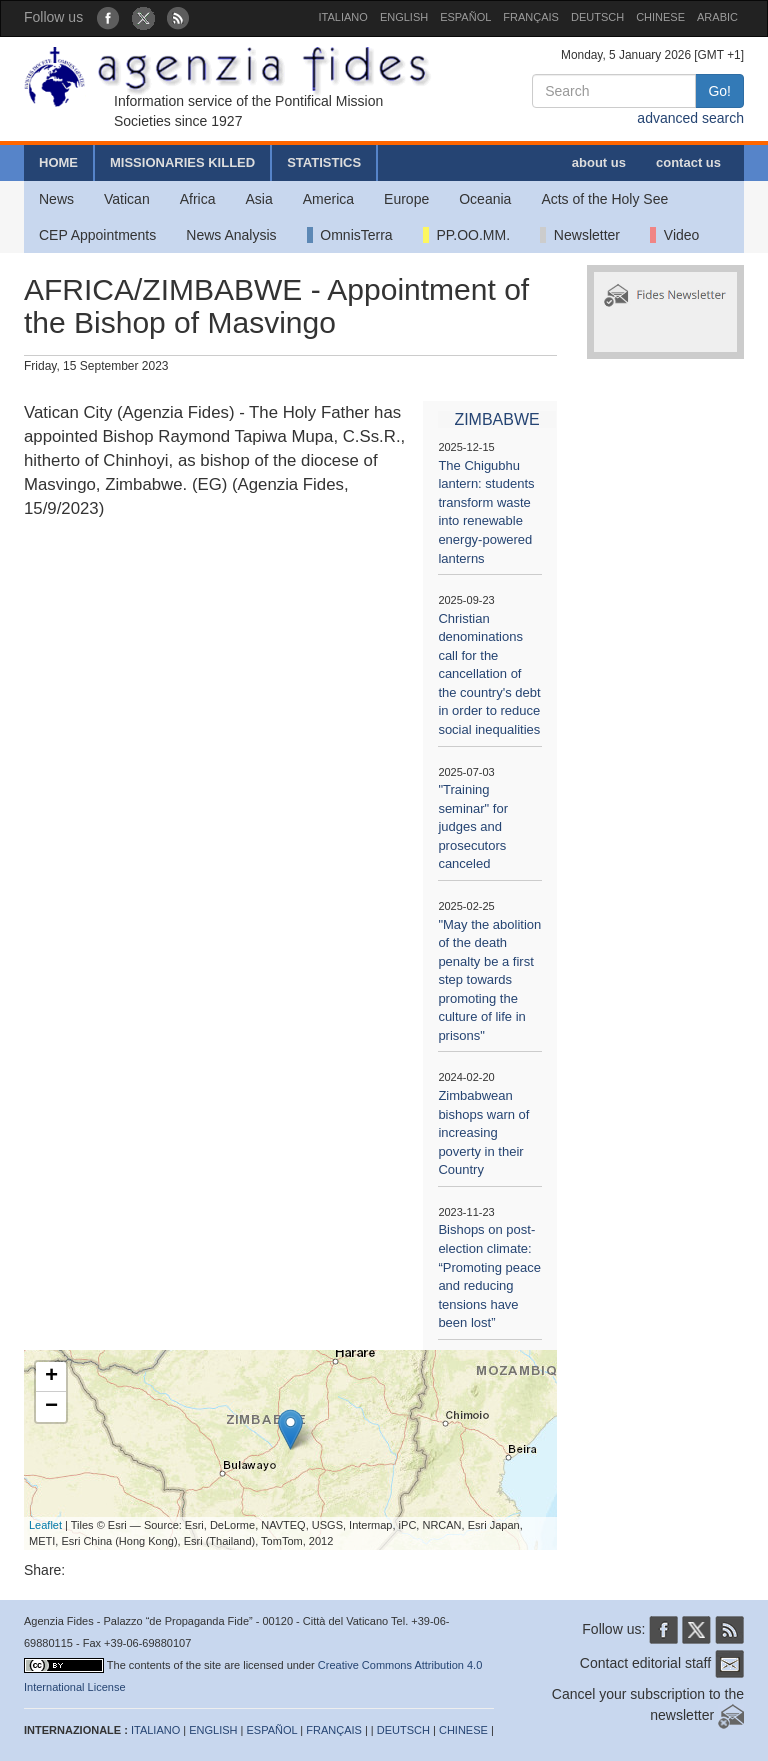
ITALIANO (343, 17)
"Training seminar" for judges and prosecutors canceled (473, 826)
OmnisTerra (350, 235)
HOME (58, 162)
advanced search (690, 118)
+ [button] (51, 1377)
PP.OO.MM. (466, 235)
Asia (258, 199)
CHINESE (660, 17)
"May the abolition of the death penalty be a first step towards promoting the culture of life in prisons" (489, 980)
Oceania (485, 199)
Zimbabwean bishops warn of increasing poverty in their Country (483, 1132)
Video (674, 235)
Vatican (127, 199)
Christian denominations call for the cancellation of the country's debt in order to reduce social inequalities (489, 674)
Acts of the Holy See (604, 199)
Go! (719, 91)
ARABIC (717, 17)
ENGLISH (404, 17)
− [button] (51, 1407)
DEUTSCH (597, 17)
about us (599, 162)
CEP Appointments (97, 235)
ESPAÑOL (465, 17)
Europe (406, 199)
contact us (688, 162)
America (328, 199)
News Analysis (231, 235)
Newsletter (580, 235)
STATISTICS (324, 162)
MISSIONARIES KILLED (182, 162)
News (56, 199)
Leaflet (45, 1525)
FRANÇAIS (531, 17)
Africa (198, 199)
